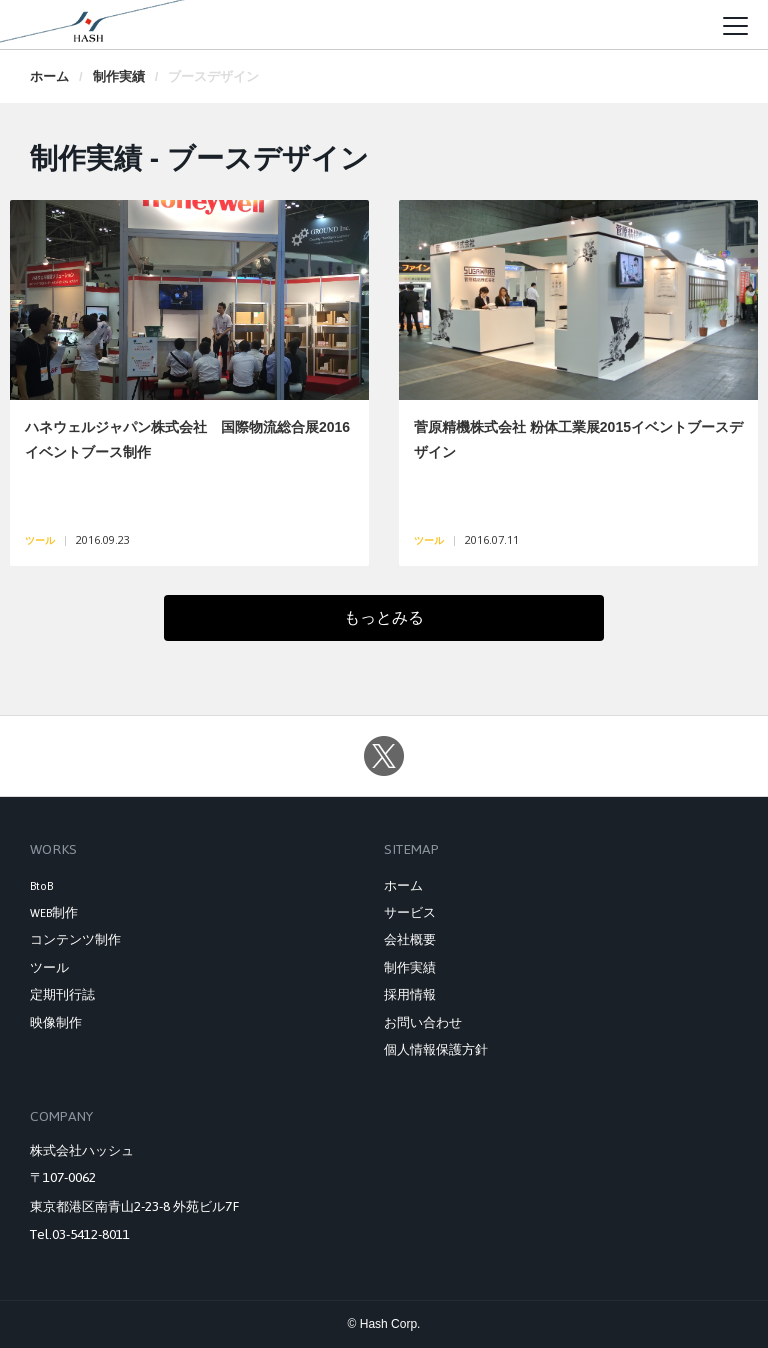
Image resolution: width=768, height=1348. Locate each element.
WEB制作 (54, 913)
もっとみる (466, 625)
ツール (49, 968)
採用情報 (410, 995)
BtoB (41, 886)
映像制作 (56, 1023)
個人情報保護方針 (436, 1050)
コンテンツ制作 (75, 940)
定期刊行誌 (62, 995)
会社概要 (410, 940)
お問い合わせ (423, 1023)
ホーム (49, 76)
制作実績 (119, 76)
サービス (410, 913)
